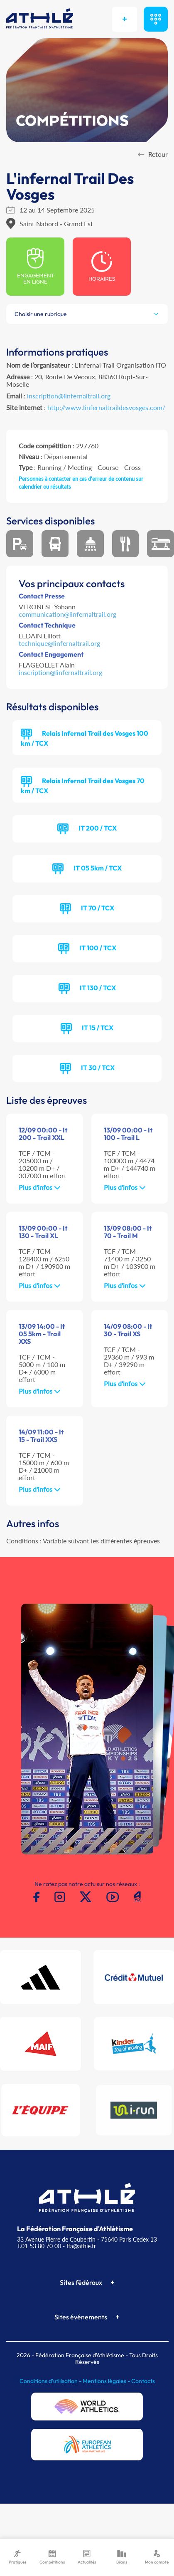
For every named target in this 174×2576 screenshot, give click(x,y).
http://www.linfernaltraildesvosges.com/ (106, 407)
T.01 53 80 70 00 (39, 2246)
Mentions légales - (107, 2381)
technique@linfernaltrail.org (59, 643)
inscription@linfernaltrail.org (68, 396)
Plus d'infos (40, 1187)
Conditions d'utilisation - (51, 2381)
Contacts (143, 2381)
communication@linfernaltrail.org (67, 614)
